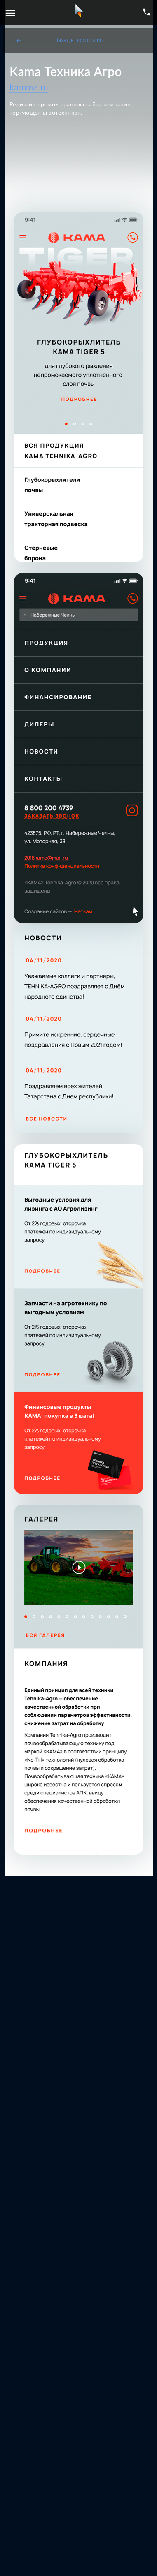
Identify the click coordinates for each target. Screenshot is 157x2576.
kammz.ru (28, 87)
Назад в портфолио (59, 40)
